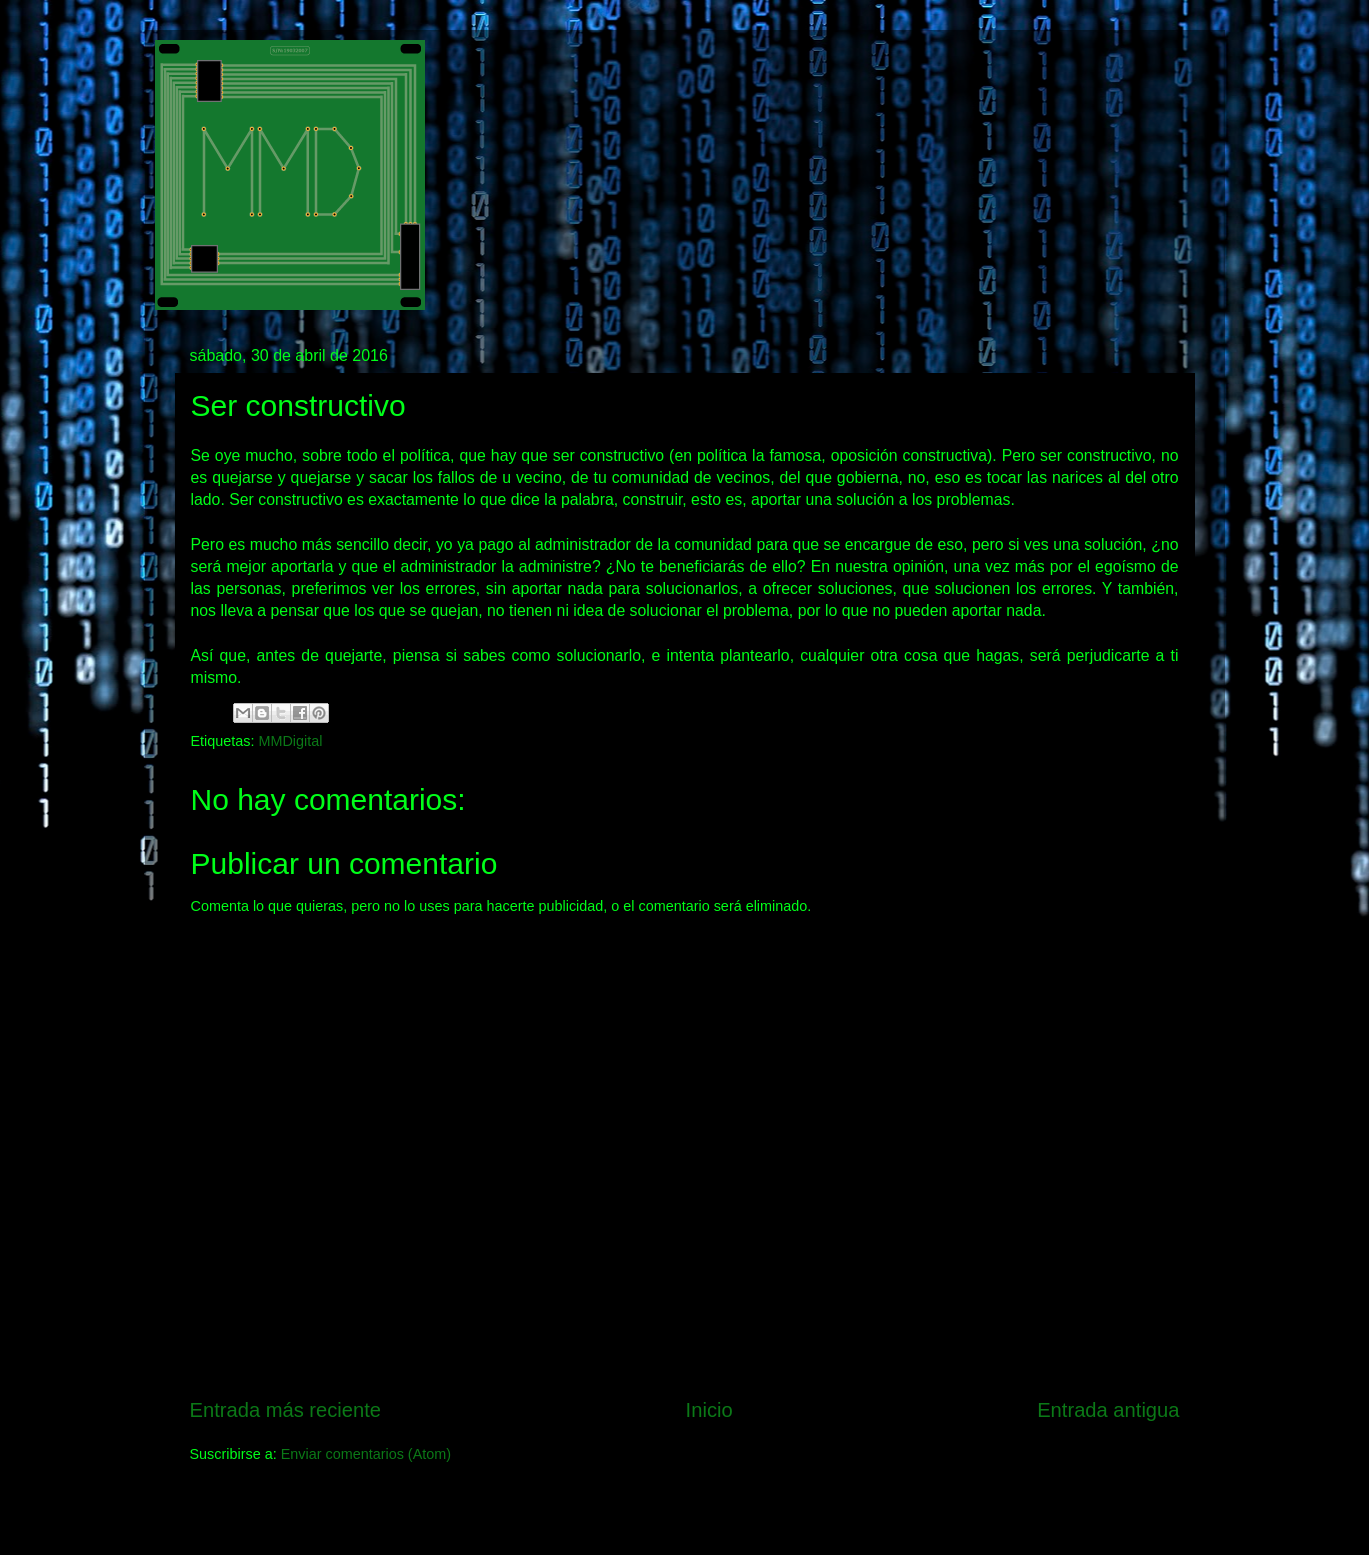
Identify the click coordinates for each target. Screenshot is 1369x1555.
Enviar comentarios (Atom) (366, 1454)
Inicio (709, 1410)
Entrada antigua (1108, 1410)
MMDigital (291, 741)
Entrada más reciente (286, 1410)
